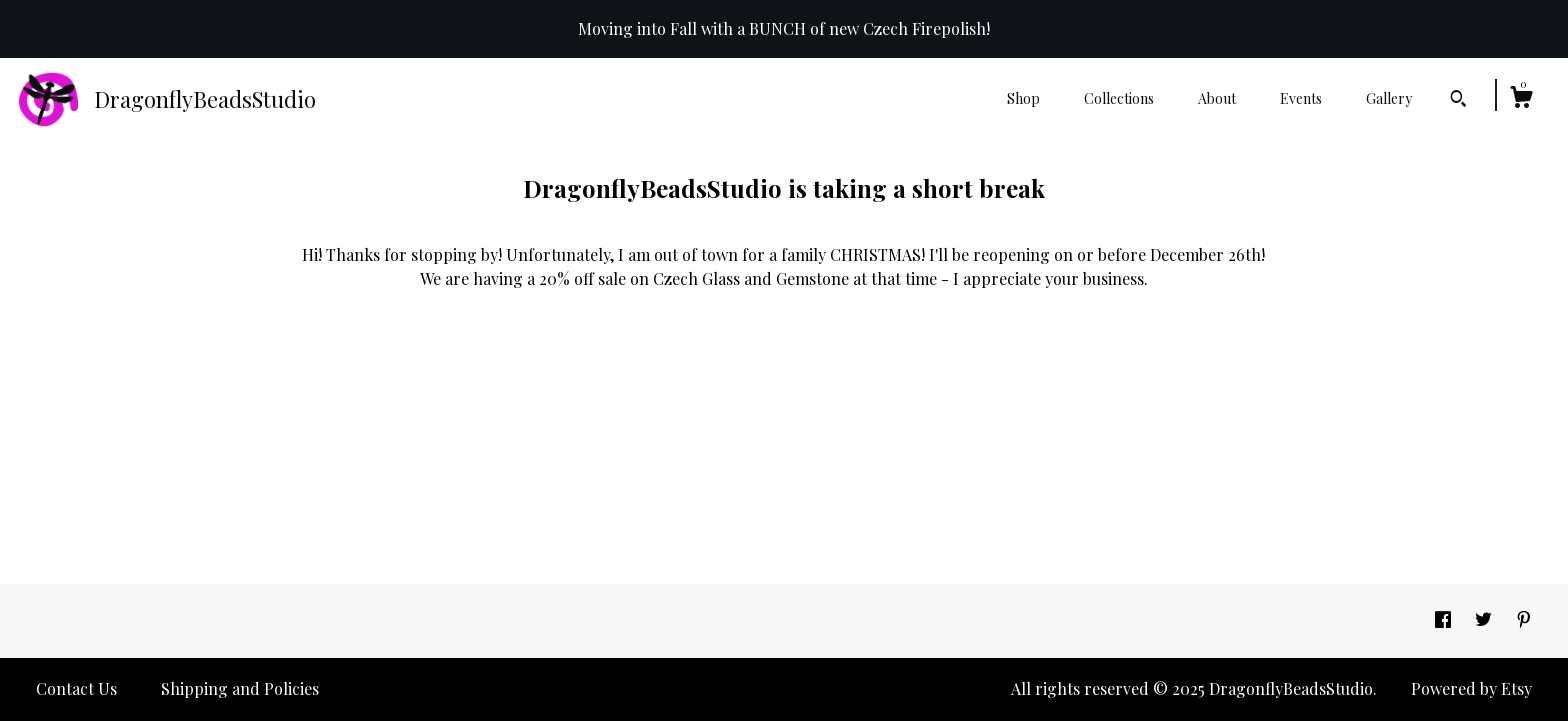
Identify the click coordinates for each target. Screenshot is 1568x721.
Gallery (1389, 98)
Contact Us (76, 688)
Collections (1119, 98)
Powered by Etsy (1471, 688)
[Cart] (1521, 99)
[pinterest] (1524, 619)
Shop (1023, 98)
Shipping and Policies (240, 688)
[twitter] (1485, 619)
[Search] (1458, 101)
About (1217, 98)
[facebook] (1445, 619)
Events (1301, 98)
